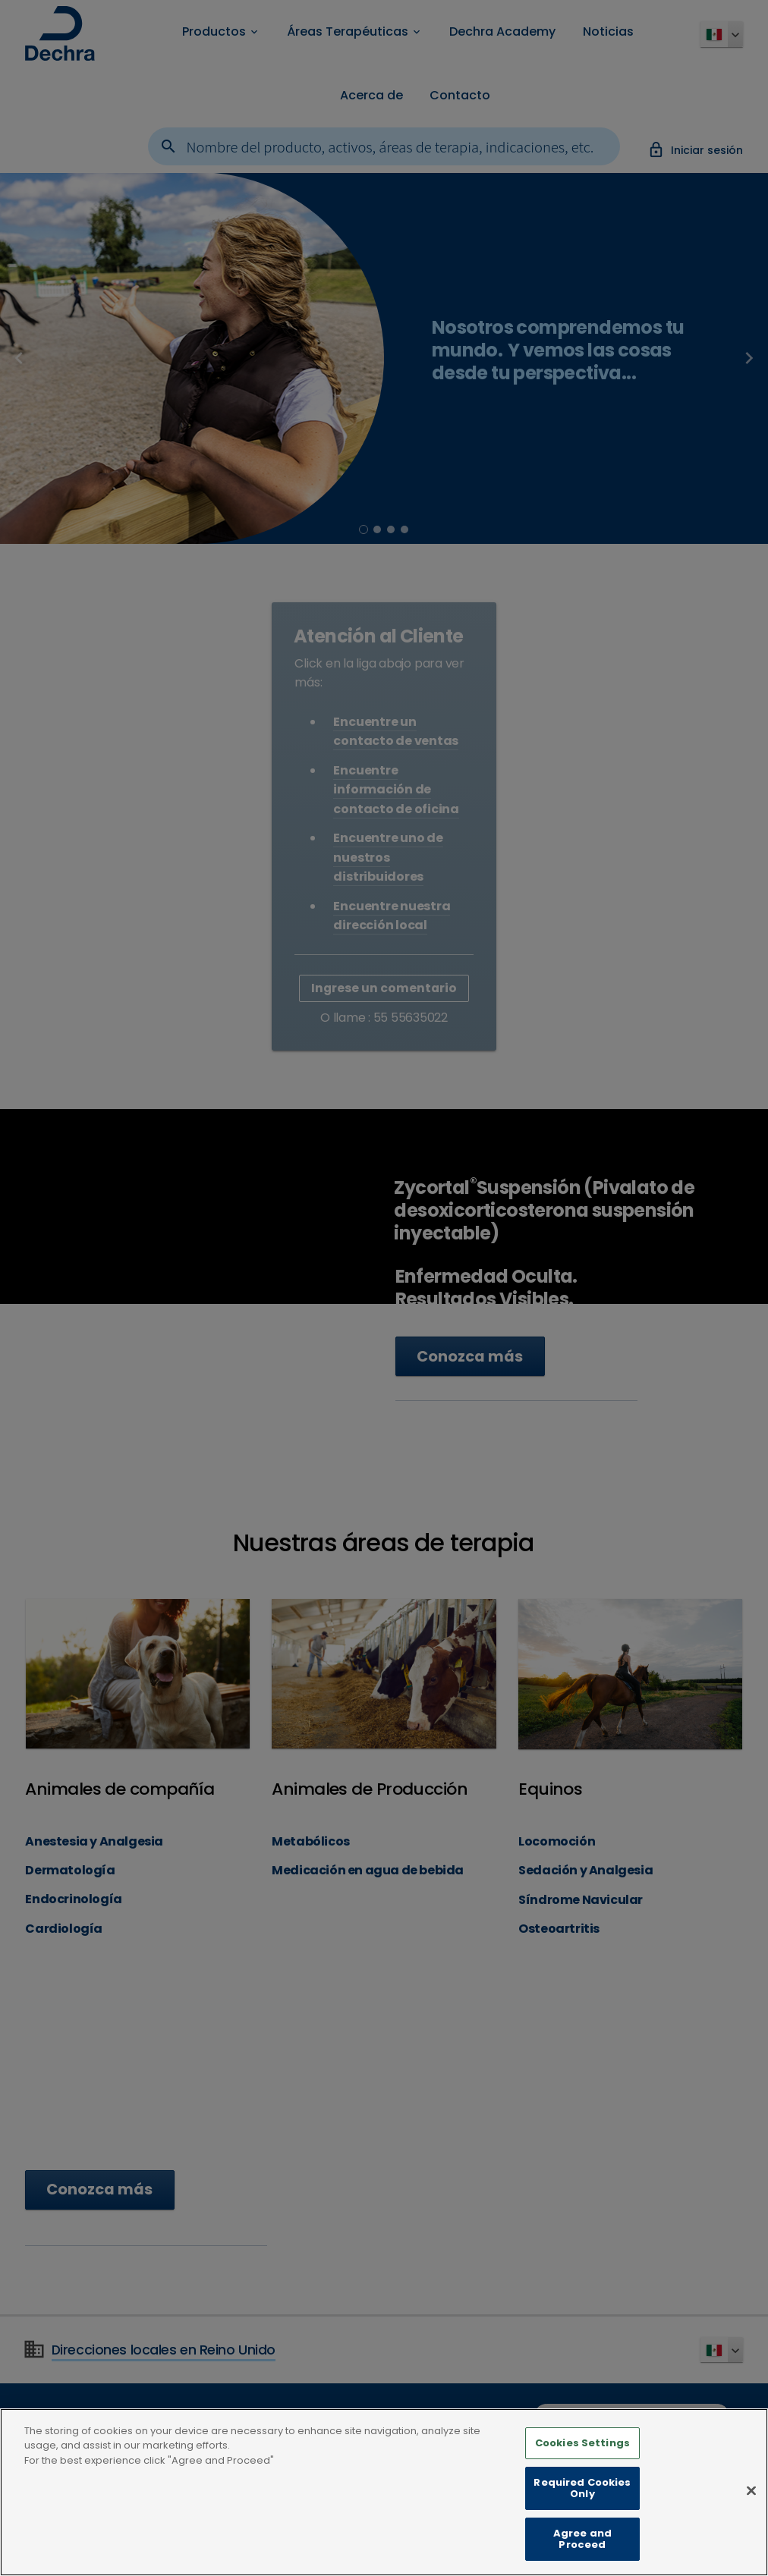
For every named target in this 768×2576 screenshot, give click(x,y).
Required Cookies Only (582, 2489)
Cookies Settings (582, 2444)
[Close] (751, 2492)
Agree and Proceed (582, 2540)
